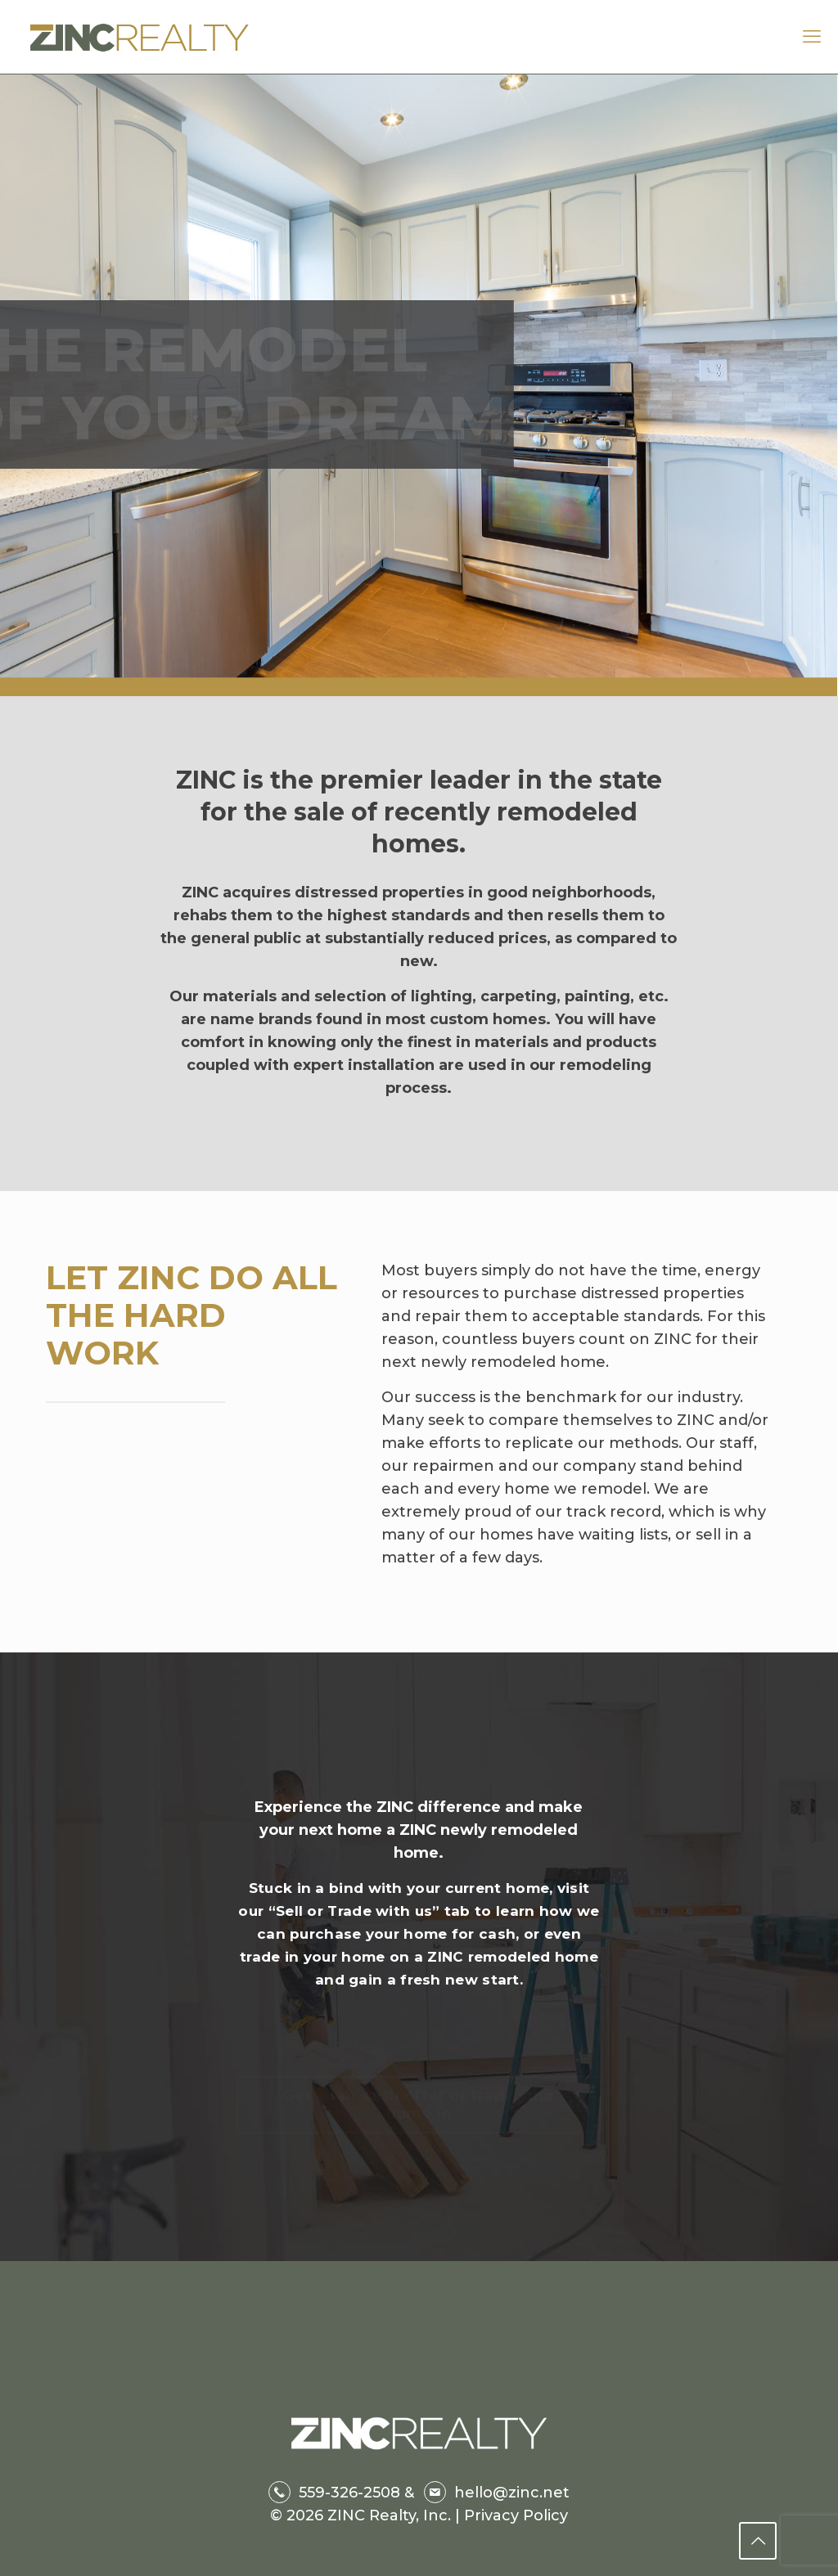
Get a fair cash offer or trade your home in (418, 2091)
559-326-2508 (349, 2493)
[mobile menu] (812, 37)
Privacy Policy (514, 2515)
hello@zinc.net (512, 2493)
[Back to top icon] (758, 2541)
